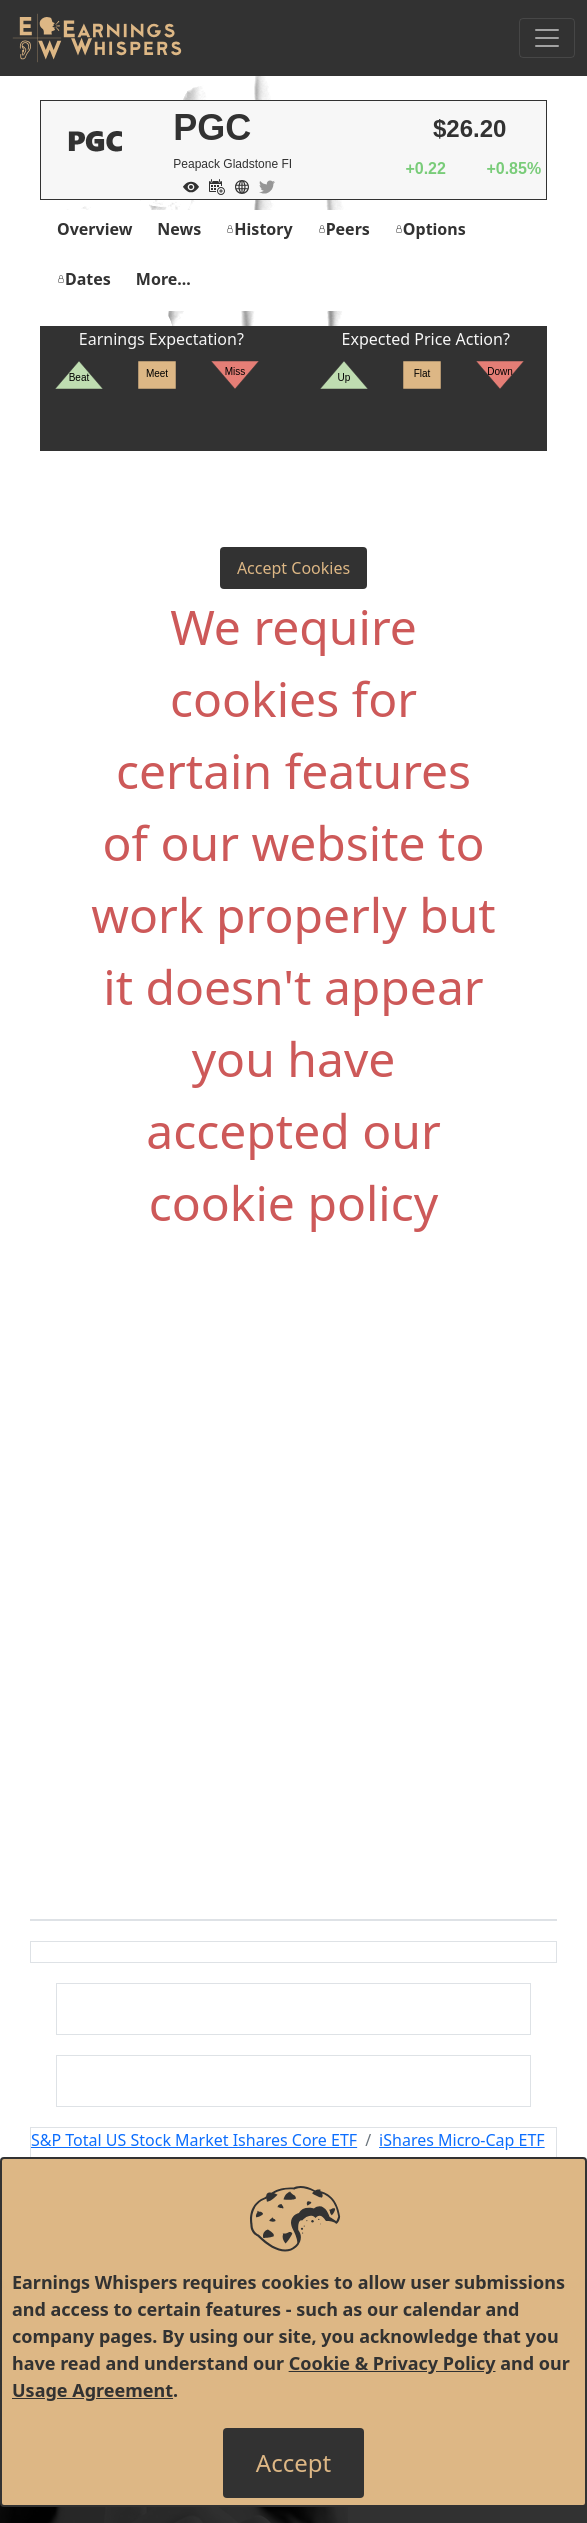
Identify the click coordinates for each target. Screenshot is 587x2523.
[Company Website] (237, 185)
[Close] (293, 2463)
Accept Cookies (293, 568)
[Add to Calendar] (212, 185)
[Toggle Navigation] (547, 38)
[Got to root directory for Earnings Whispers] (97, 38)
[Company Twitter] (262, 185)
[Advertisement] (293, 1469)
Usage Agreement (92, 2390)
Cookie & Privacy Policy (392, 2363)
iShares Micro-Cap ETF (462, 2140)
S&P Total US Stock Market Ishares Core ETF (194, 2140)
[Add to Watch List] (186, 185)
